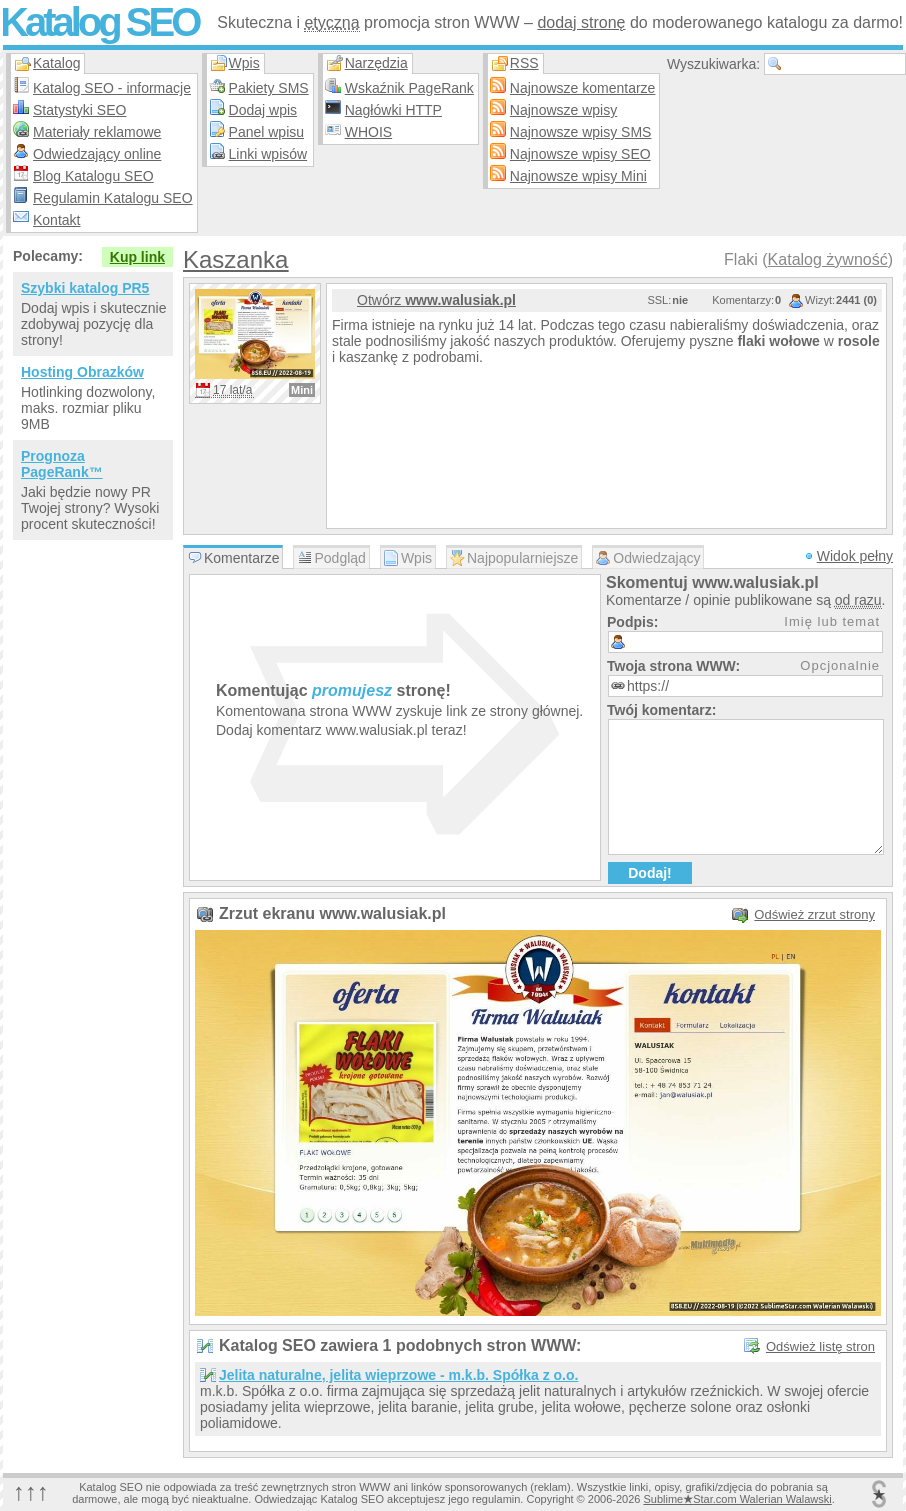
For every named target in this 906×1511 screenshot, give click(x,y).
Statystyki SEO (79, 110)
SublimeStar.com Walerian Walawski (737, 1499)
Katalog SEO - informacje (112, 88)
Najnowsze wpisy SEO (580, 154)
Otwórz (436, 300)
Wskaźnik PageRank (409, 88)
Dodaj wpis (263, 110)
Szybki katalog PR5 (85, 288)
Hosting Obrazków (82, 372)
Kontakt (56, 220)
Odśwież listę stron (820, 1346)
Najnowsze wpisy (563, 110)
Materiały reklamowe (97, 132)
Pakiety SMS (269, 88)
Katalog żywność (828, 259)
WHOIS (368, 132)
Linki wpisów (268, 154)
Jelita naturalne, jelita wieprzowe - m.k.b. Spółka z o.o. (398, 1375)
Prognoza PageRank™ (62, 464)
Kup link (137, 257)
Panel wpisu (267, 132)
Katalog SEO (99, 22)
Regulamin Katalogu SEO (113, 198)
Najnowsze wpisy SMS (581, 132)
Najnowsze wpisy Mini (578, 176)
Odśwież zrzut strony (814, 914)
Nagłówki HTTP (393, 110)
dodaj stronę (581, 22)
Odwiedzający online (97, 154)
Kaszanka (235, 259)
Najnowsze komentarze (583, 88)
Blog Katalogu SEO (93, 176)
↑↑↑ (31, 1491)
